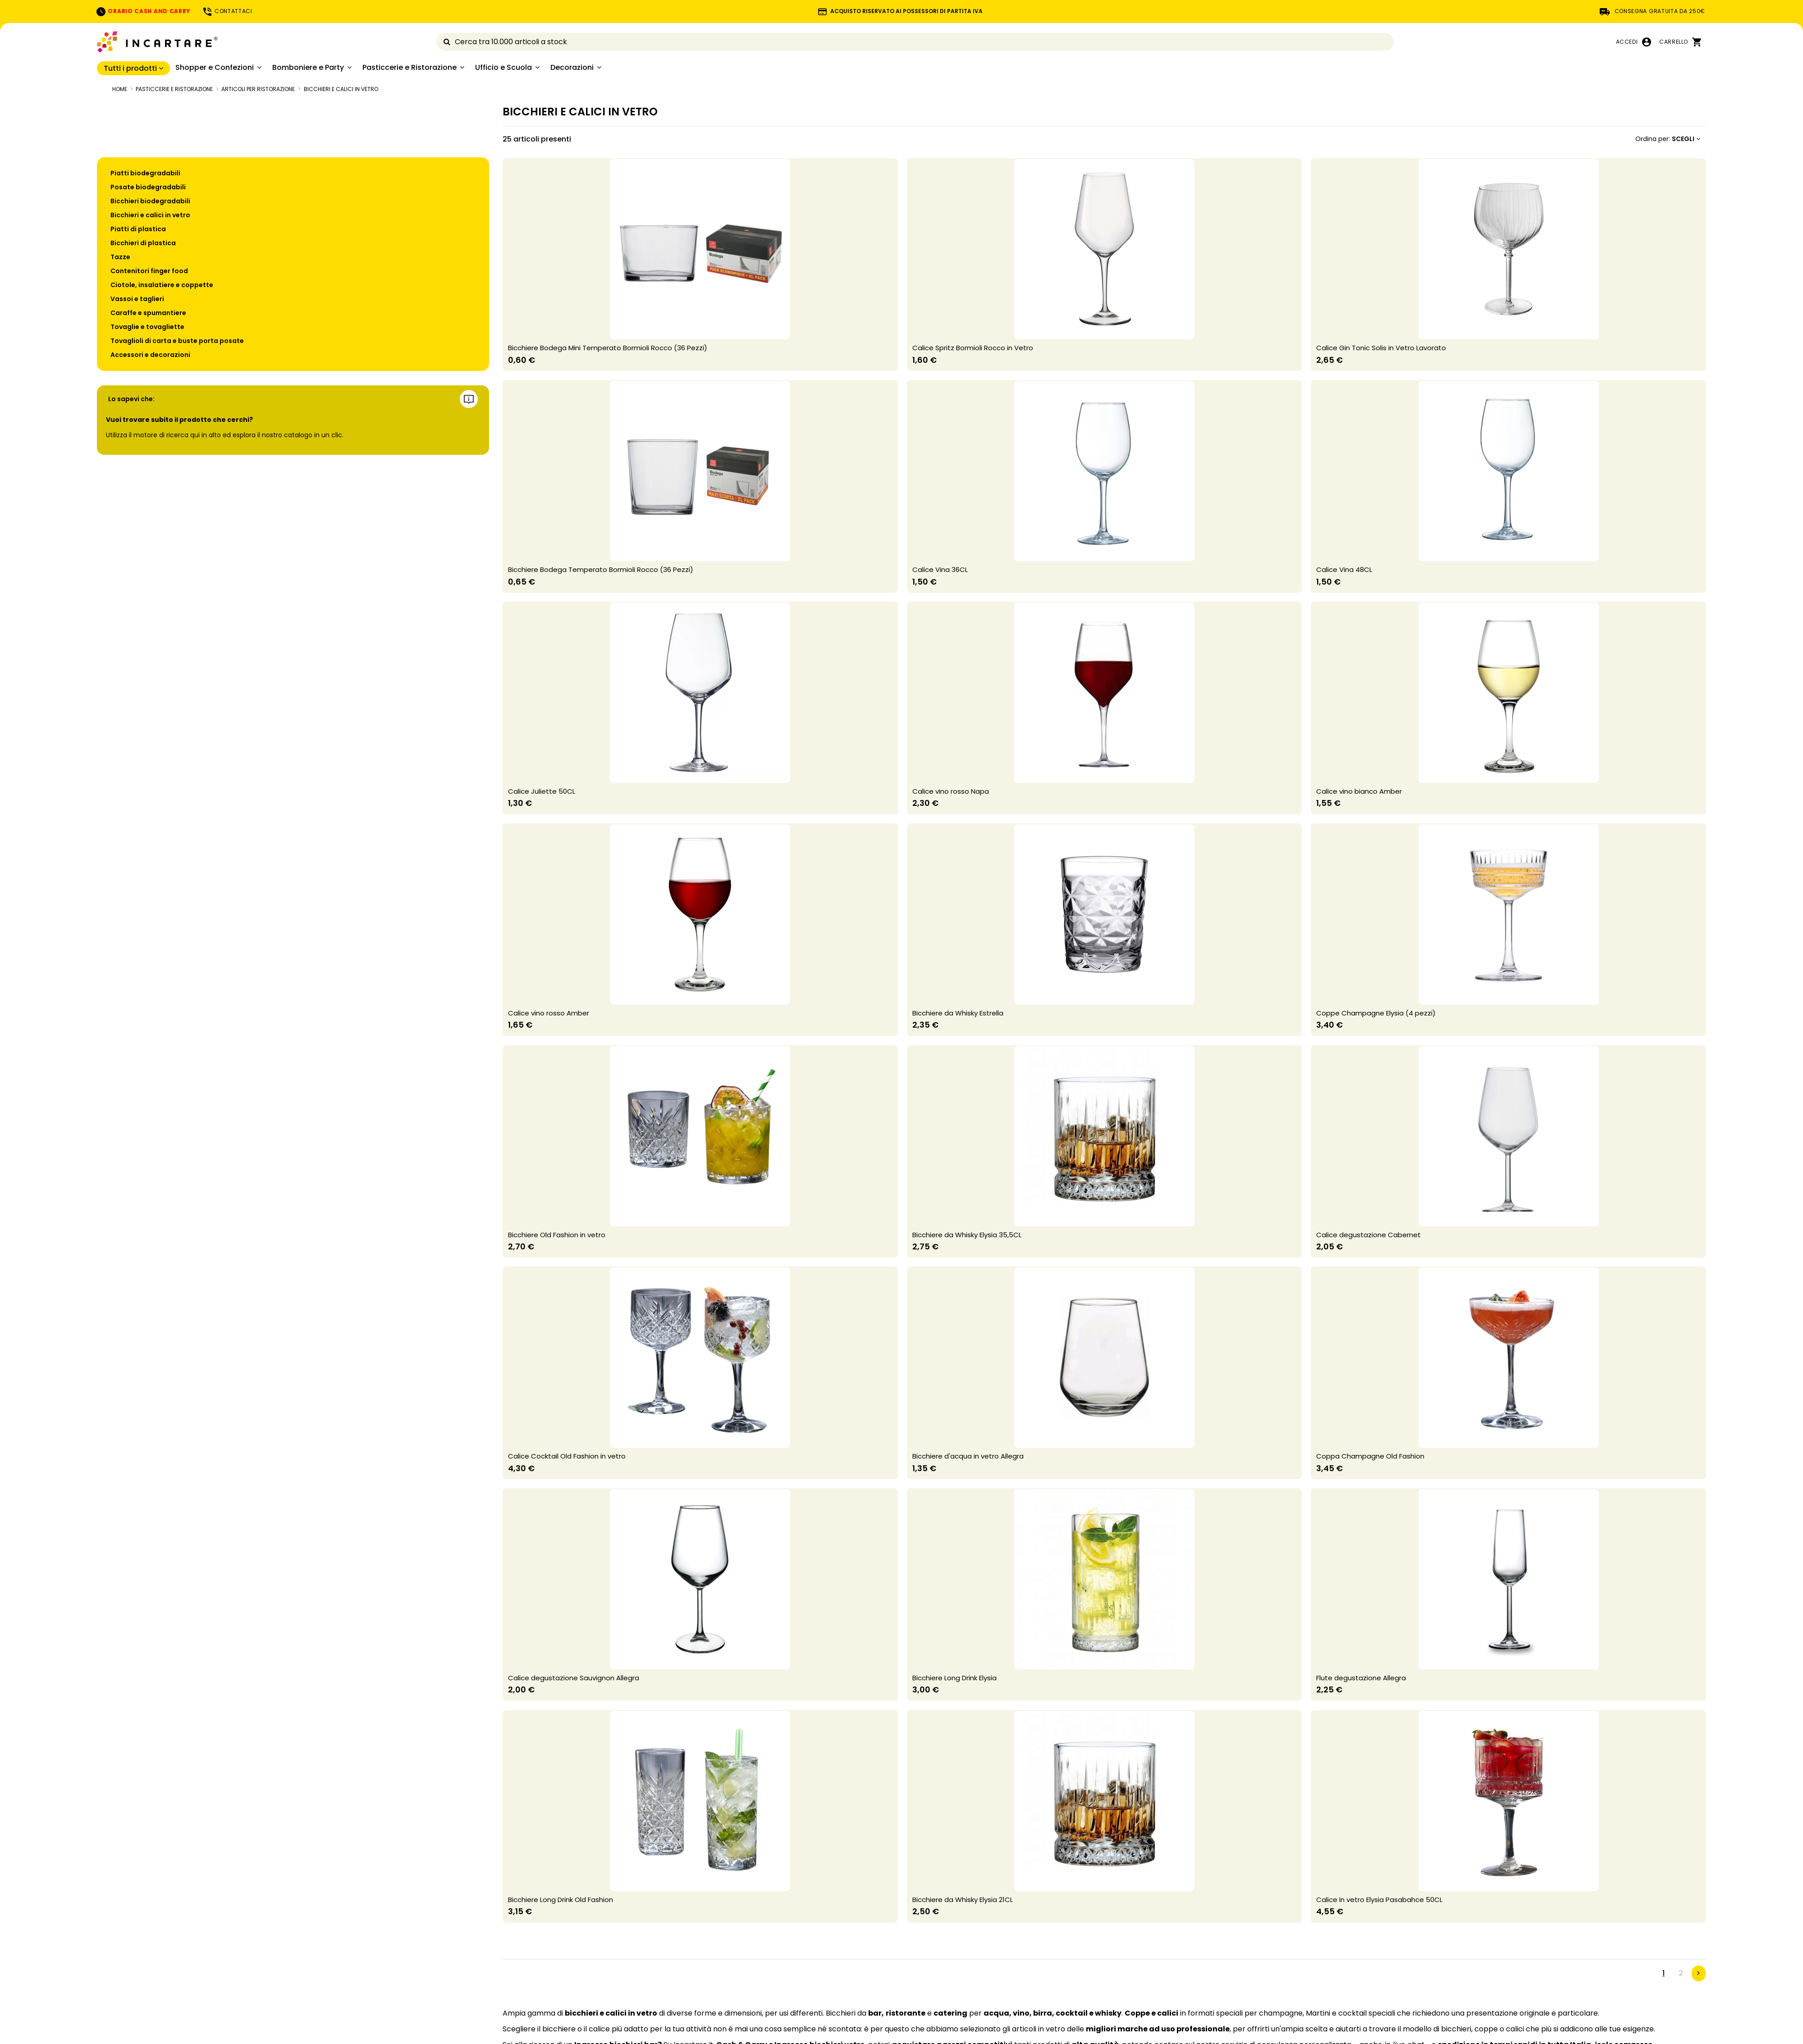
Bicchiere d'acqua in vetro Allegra (968, 1456)
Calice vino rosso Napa (950, 791)
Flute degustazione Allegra (1361, 1678)
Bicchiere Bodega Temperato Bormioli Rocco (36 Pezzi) (600, 569)
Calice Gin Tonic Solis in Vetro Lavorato (1381, 347)
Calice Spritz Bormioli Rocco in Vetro (972, 347)
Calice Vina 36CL (940, 569)
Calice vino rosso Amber (548, 1013)
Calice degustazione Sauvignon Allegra (573, 1678)
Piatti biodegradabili (145, 173)
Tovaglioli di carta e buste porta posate (177, 340)
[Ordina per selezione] (1667, 139)
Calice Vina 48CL (1344, 569)
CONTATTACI (227, 11)
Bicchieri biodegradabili (150, 201)
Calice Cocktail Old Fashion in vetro (567, 1456)
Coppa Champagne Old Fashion (1370, 1456)
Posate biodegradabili (148, 187)
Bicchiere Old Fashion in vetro (556, 1234)
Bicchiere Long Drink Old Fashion (560, 1899)
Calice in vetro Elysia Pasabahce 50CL (1379, 1899)
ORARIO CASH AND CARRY (143, 11)
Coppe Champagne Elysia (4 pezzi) (1376, 1013)
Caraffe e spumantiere (148, 312)
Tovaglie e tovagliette (147, 326)
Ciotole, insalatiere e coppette (161, 284)
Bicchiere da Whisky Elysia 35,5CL (966, 1234)
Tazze (120, 256)
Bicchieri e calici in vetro (150, 214)
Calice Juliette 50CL (541, 791)
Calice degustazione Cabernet (1368, 1234)
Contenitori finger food (149, 270)
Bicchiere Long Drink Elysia (954, 1678)
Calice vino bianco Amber (1359, 791)
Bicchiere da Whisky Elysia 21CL (962, 1899)
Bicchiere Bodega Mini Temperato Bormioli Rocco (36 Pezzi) (607, 347)
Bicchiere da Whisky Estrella (957, 1013)
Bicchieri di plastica (143, 242)
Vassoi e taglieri (137, 298)
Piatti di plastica (138, 228)
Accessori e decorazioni (150, 354)
